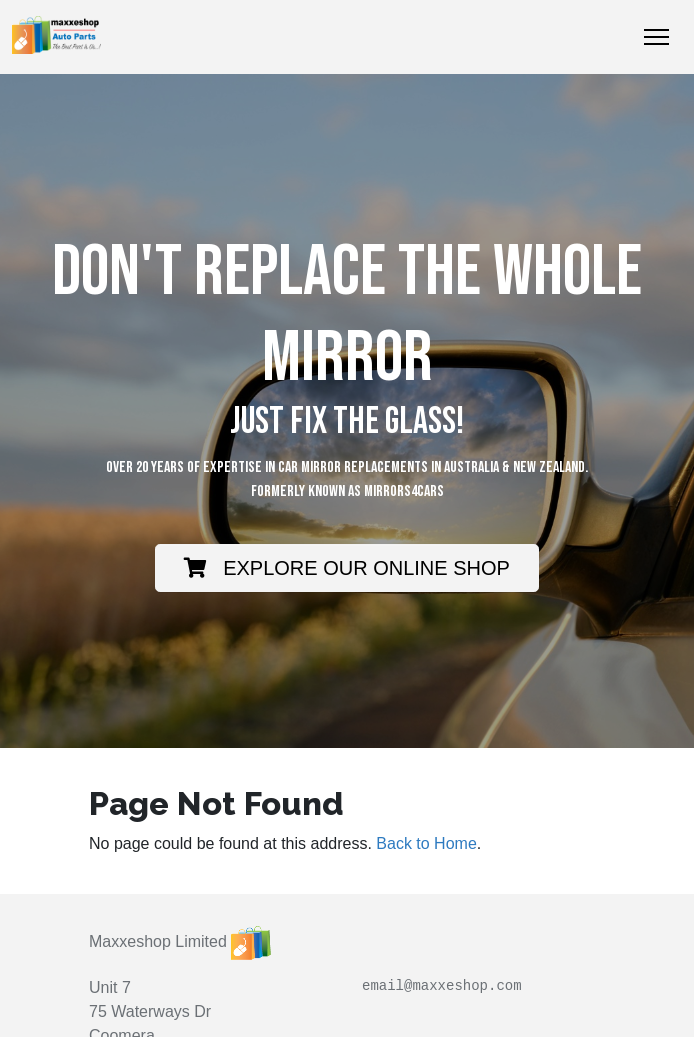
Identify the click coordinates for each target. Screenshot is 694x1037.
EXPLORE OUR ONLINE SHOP (347, 568)
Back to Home (426, 843)
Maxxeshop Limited (158, 941)
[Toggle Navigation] (656, 37)
